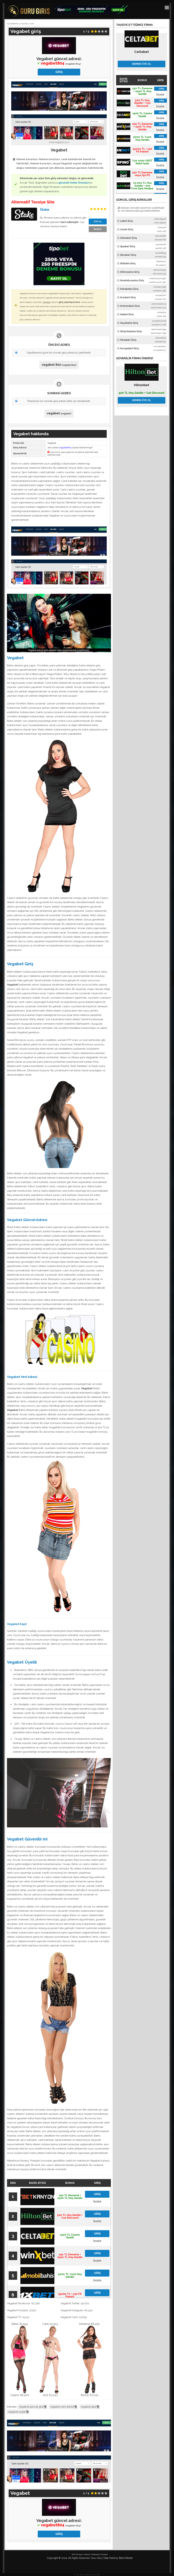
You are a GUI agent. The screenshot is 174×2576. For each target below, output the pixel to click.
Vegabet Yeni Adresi (22, 1377)
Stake (44, 210)
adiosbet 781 (160, 239)
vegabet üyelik (17, 2411)
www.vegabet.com (59, 142)
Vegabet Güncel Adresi (27, 1220)
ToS (73, 2554)
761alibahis (161, 261)
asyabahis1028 (159, 321)
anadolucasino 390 (157, 282)
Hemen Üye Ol (141, 63)
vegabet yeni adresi (62, 2406)
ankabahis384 (159, 287)
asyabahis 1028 (159, 324)
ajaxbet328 (161, 244)
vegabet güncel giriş (31, 2406)
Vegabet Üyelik (22, 1662)
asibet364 (161, 312)
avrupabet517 (160, 346)
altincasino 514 (159, 273)
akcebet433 (160, 253)
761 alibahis (160, 265)
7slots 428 (161, 231)
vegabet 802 (59, 364)
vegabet (59, 413)
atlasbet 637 (160, 341)
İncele (98, 229)
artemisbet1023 (159, 304)
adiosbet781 (160, 236)
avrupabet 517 (159, 350)
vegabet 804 (73, 64)
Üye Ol (98, 221)
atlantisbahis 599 (158, 333)
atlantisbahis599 (158, 329)
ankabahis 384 (159, 290)
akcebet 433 (160, 256)
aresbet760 (160, 295)
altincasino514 (159, 270)
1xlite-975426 (160, 219)
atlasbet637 (160, 338)
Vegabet (15, 657)
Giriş (59, 72)
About (87, 2554)
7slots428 (161, 227)
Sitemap (95, 2554)
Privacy (79, 2554)
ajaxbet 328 (160, 248)
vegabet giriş (88, 2406)
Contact (104, 2554)
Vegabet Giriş (20, 963)
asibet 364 (161, 316)
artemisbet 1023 (158, 307)
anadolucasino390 (158, 278)
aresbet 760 (160, 299)
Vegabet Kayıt (17, 1624)
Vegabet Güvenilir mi (27, 1839)
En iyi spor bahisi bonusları (87, 2574)
